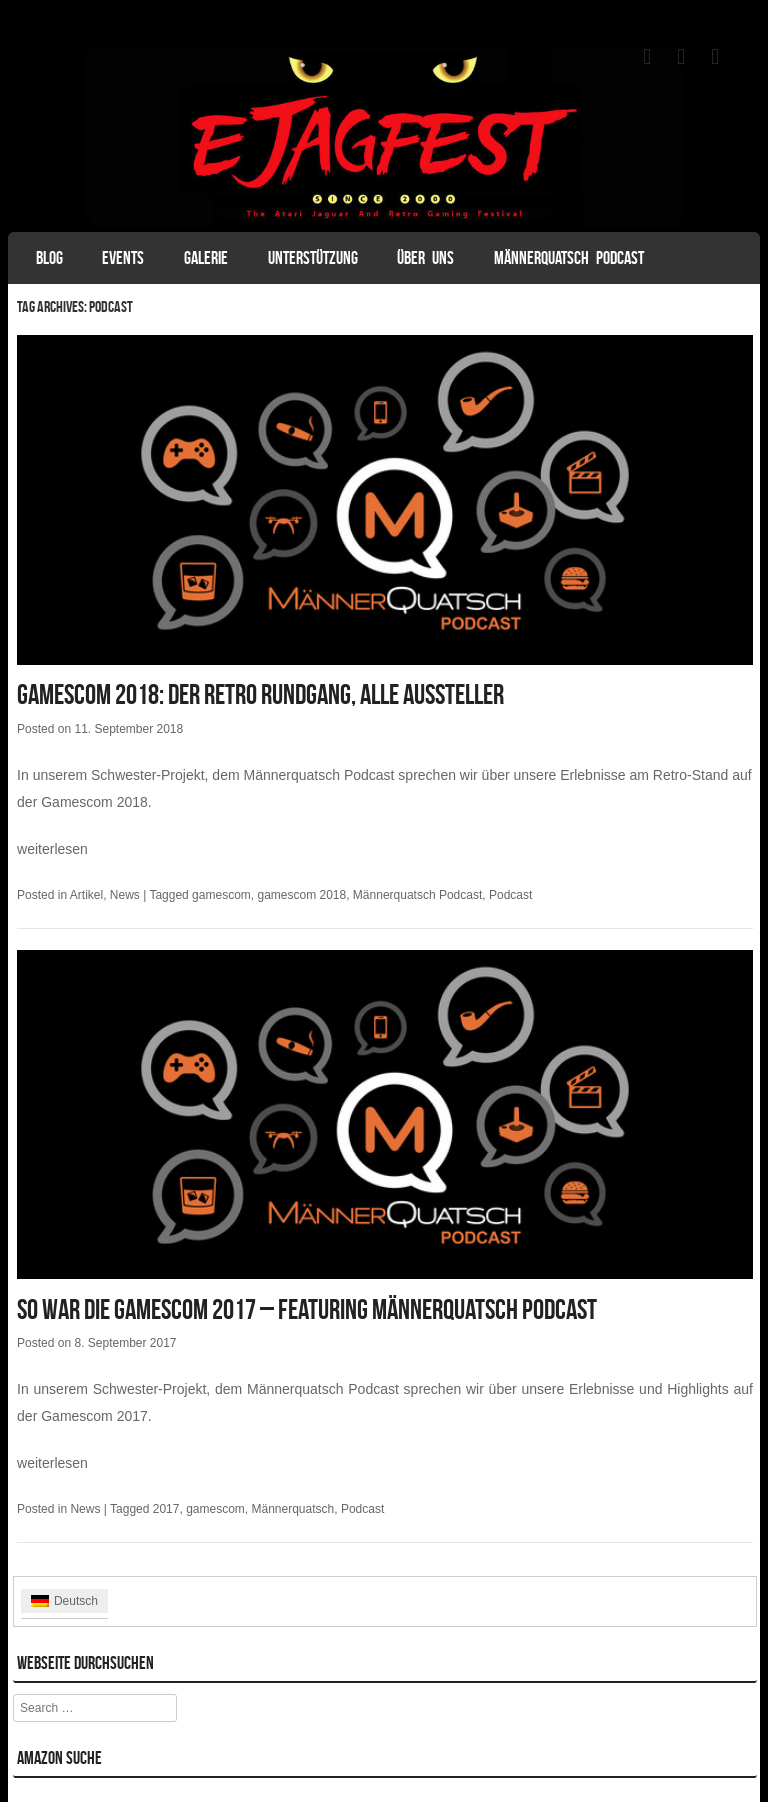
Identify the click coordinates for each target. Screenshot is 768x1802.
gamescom (221, 895)
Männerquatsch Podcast (569, 258)
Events (123, 258)
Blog (49, 258)
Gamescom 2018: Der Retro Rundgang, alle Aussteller (260, 694)
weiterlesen (52, 849)
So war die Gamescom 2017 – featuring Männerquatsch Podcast (307, 1309)
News (125, 895)
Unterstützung (313, 258)
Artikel (86, 895)
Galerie (206, 258)
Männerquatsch (292, 1509)
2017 (166, 1509)
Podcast (510, 895)
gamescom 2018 (301, 895)
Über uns (425, 258)
